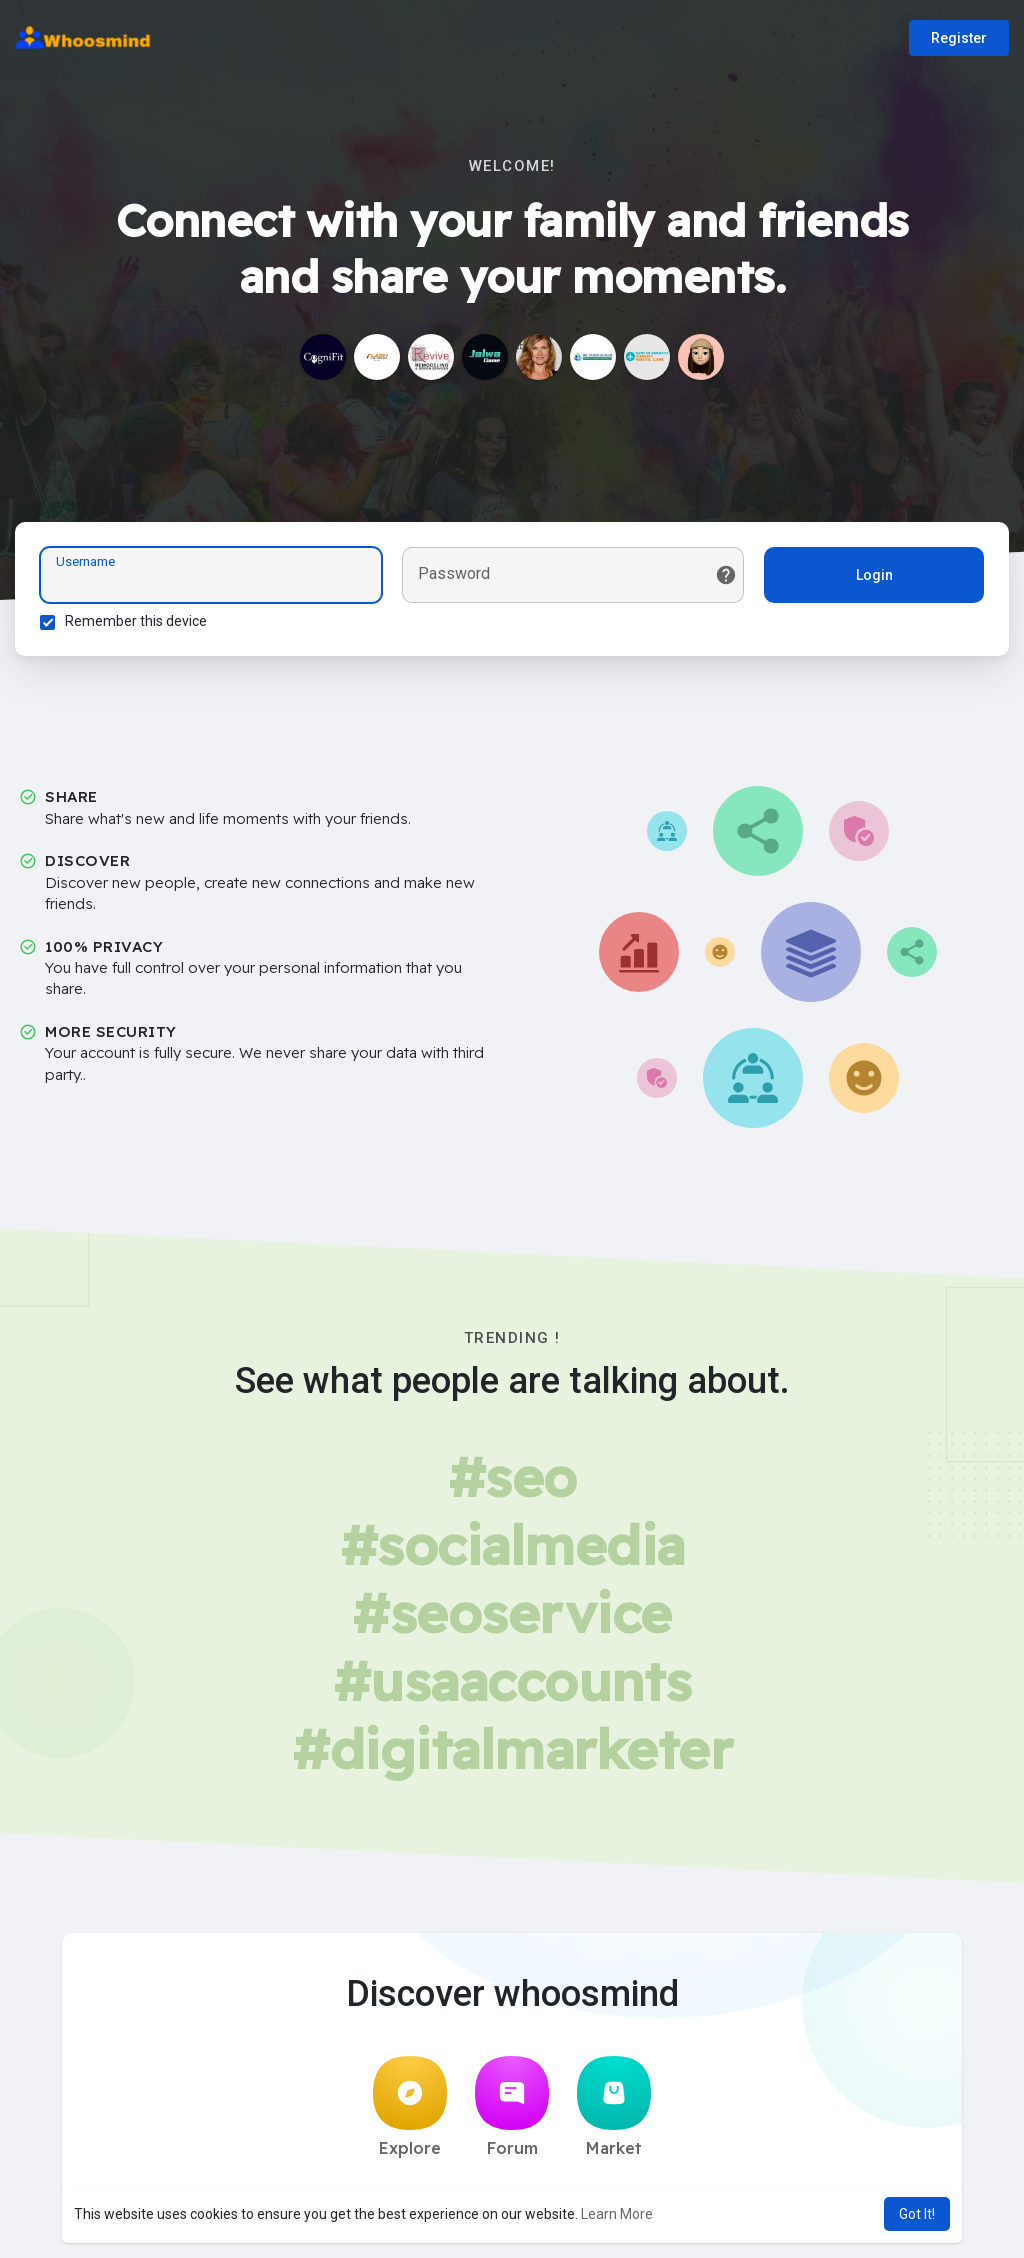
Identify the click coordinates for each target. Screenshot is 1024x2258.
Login (874, 575)
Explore (410, 2107)
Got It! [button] (917, 2214)
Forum (512, 2107)
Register (959, 38)
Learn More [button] (617, 2214)
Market (614, 2107)
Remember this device (136, 621)
